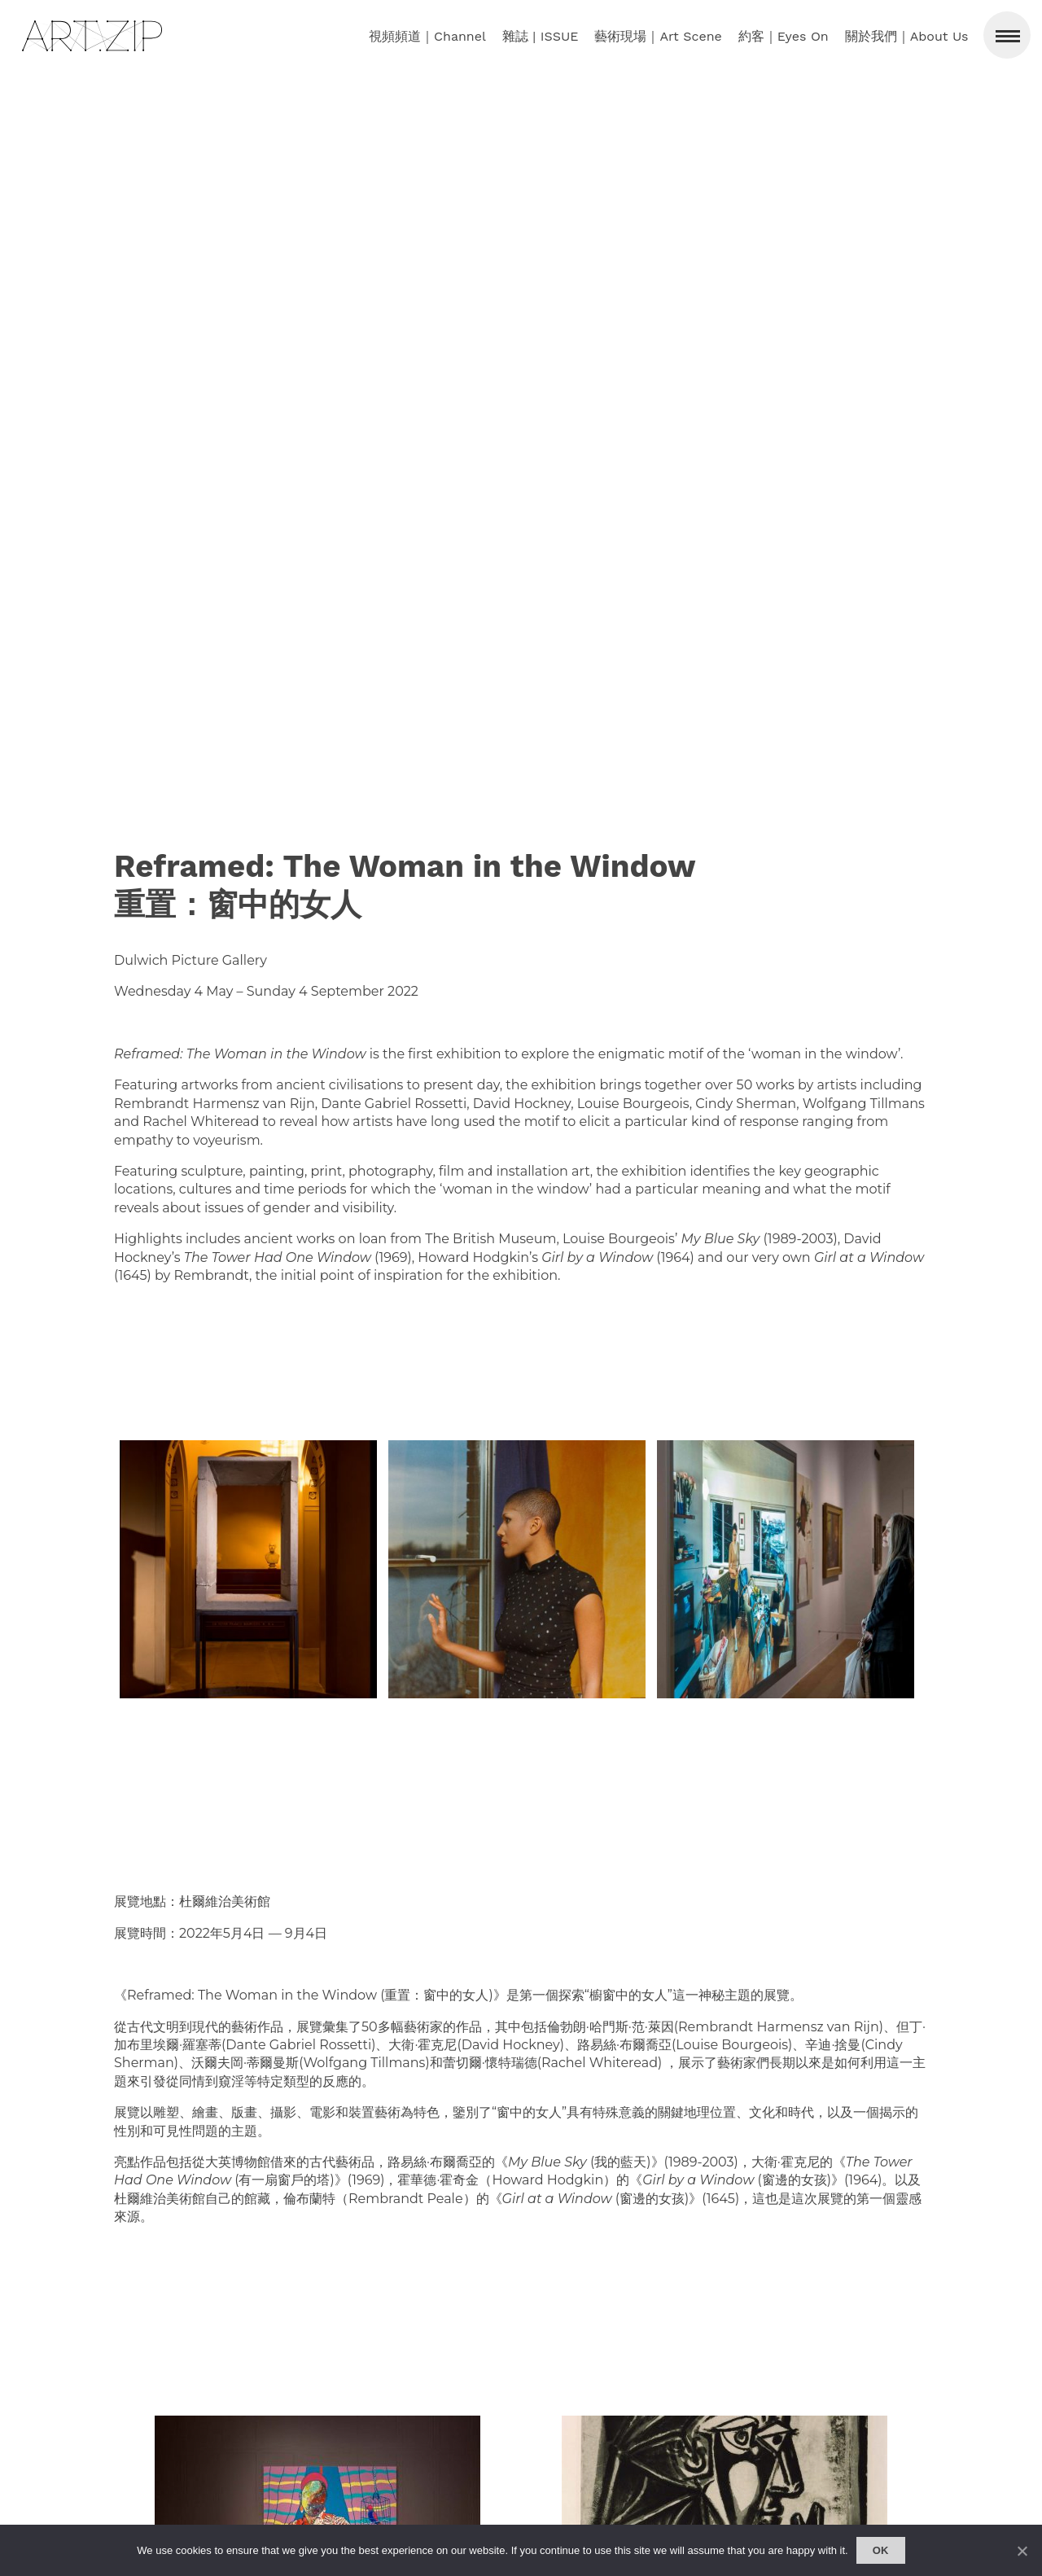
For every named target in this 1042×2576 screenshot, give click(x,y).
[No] (1022, 2551)
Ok (881, 2550)
